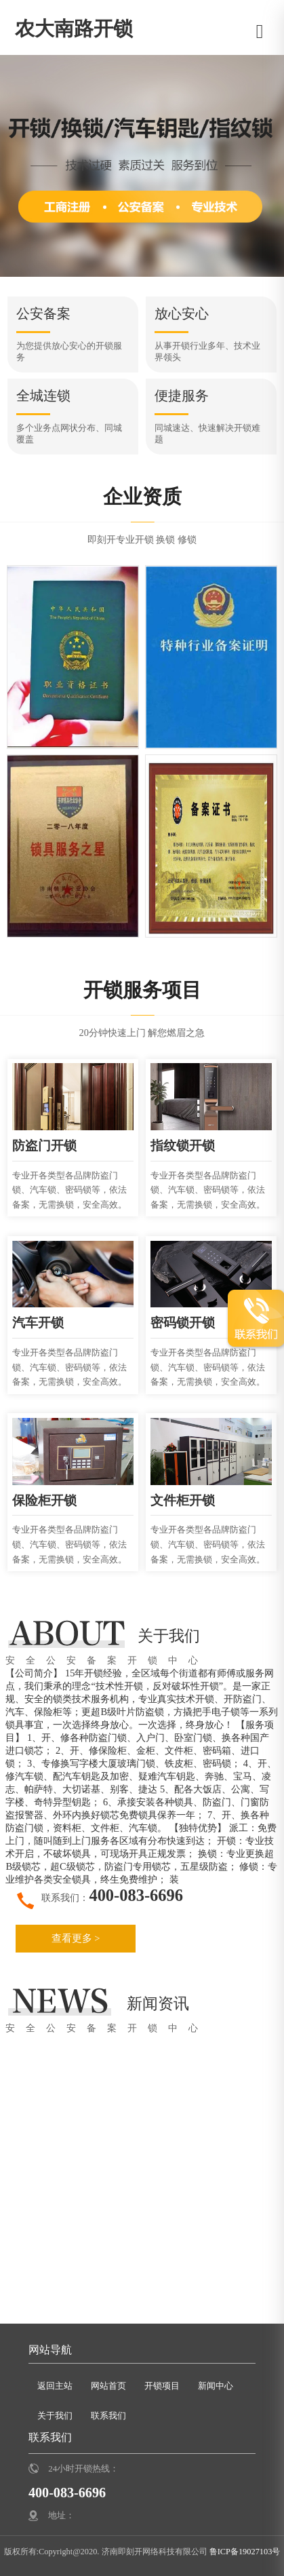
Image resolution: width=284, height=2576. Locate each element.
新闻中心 (215, 2385)
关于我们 (55, 2415)
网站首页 (108, 2385)
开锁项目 (162, 2385)
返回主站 (55, 2385)
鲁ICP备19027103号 (244, 2551)
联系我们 (108, 2415)
